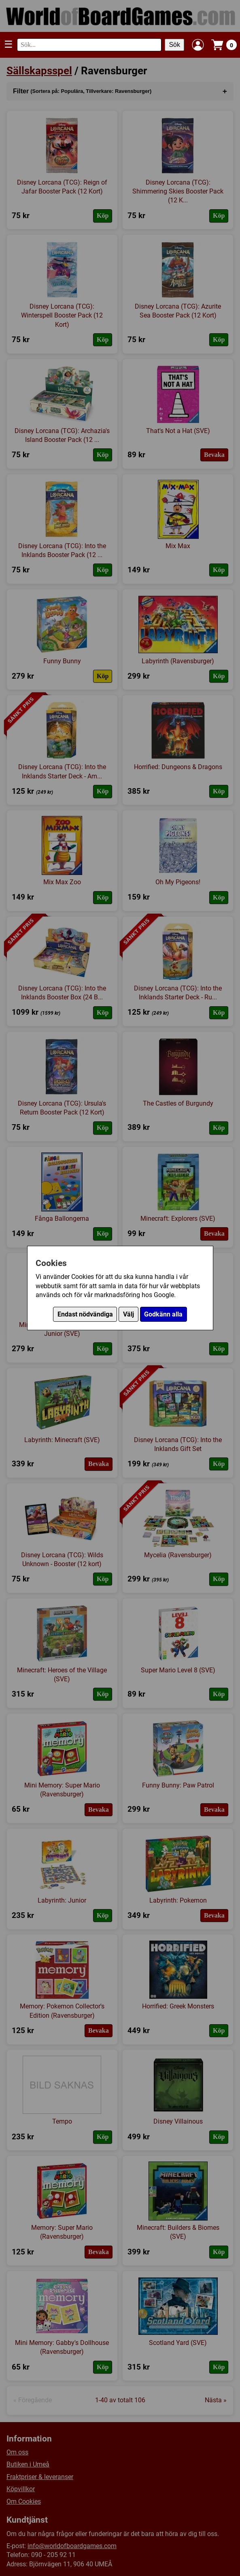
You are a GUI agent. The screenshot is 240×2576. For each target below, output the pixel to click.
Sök (174, 44)
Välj (128, 1314)
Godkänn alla (163, 1314)
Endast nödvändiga (85, 1314)
